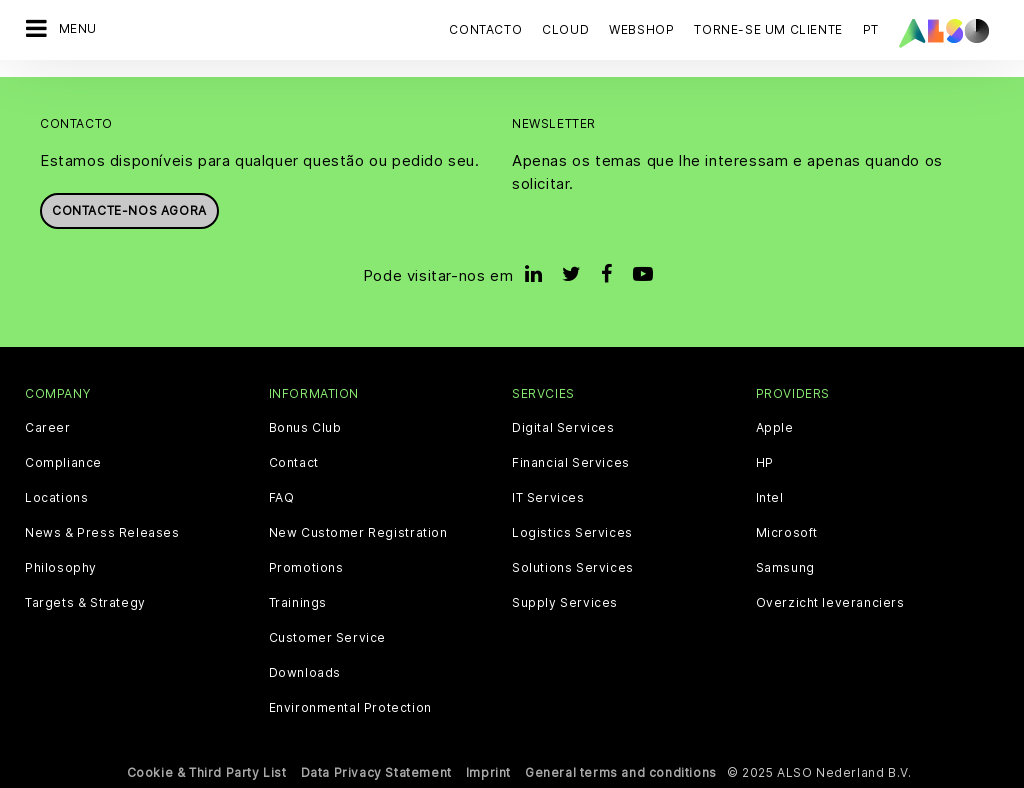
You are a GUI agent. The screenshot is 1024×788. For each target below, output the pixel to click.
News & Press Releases (102, 532)
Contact (294, 462)
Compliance (63, 462)
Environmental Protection (350, 707)
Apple (775, 427)
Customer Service (328, 637)
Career (48, 427)
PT (871, 29)
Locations (56, 497)
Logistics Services (572, 532)
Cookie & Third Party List (207, 771)
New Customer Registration (358, 532)
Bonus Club (305, 427)
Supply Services (565, 602)
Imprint (488, 771)
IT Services (548, 497)
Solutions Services (573, 567)
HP (765, 462)
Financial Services (571, 462)
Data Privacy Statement (376, 771)
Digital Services (563, 427)
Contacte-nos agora (129, 210)
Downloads (305, 672)
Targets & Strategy (85, 602)
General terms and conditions (621, 771)
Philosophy (61, 567)
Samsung (785, 567)
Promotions (306, 567)
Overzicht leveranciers (830, 602)
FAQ (282, 497)
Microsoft (787, 532)
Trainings (298, 602)
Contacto (485, 29)
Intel (770, 497)
